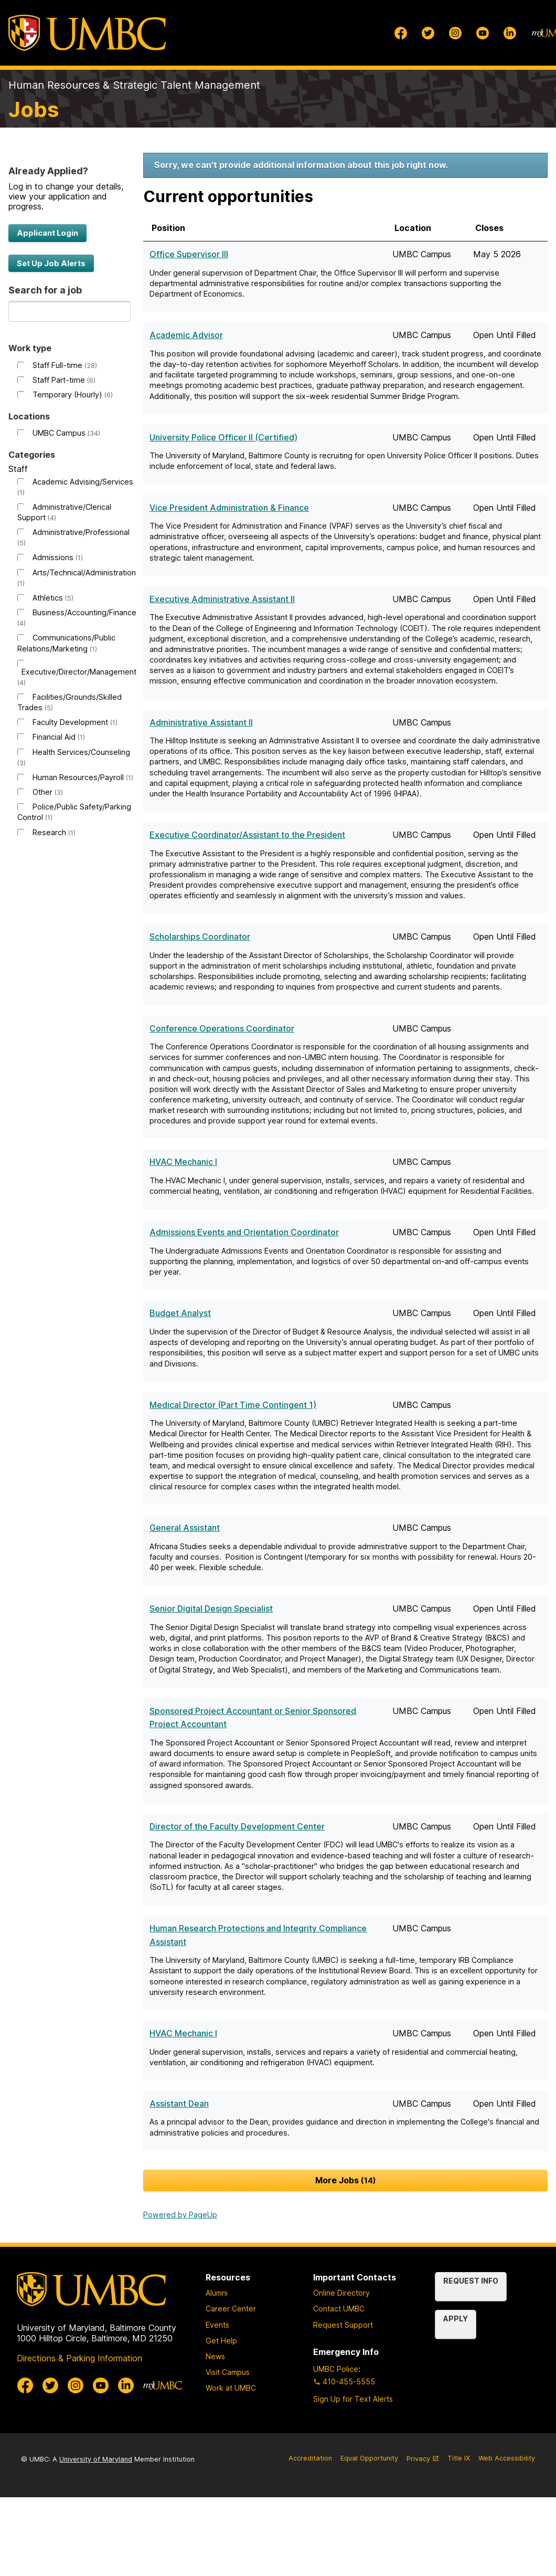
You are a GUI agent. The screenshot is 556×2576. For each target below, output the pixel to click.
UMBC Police (335, 2368)
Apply (455, 2318)
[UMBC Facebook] (400, 33)
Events (217, 2324)
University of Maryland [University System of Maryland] (95, 2459)
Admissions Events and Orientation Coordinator (244, 1232)
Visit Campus (228, 2372)
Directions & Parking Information (79, 2358)
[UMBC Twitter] (428, 33)
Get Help (221, 2340)
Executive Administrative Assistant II (222, 599)
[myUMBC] (163, 2385)
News (215, 2356)
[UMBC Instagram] (455, 33)
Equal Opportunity (369, 2458)
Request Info (470, 2280)
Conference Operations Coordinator (221, 1028)
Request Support (343, 2324)
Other (48, 791)
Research (54, 832)
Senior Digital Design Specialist (211, 1608)
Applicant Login (47, 232)
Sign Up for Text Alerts (353, 2398)
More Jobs (345, 2180)
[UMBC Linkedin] (509, 33)
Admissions (58, 557)
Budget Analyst (180, 1313)
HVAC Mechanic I (183, 1161)
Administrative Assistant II (201, 722)
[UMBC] (87, 32)
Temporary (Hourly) (73, 394)
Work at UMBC (231, 2387)
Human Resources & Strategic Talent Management (134, 85)
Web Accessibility (506, 2458)
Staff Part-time (64, 379)
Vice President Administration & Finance (229, 507)
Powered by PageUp (180, 2214)
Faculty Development (75, 722)
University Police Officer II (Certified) (223, 437)
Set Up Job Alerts (51, 263)
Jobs (33, 109)
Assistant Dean (179, 2103)
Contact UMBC (339, 2308)
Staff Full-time (65, 365)
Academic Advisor (186, 335)
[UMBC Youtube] (482, 33)
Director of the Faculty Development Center (237, 1826)
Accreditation (310, 2458)
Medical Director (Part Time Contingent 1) (232, 1405)
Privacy (423, 2462)
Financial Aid (59, 736)
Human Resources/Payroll (83, 777)
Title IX (458, 2458)
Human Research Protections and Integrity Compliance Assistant (258, 1935)
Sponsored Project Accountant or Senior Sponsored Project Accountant (252, 1718)
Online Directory (341, 2292)
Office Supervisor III (188, 254)
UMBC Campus (66, 432)
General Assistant (184, 1527)
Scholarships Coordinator (199, 936)
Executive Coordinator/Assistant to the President (247, 834)
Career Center (231, 2308)
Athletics (53, 597)
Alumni (217, 2292)
